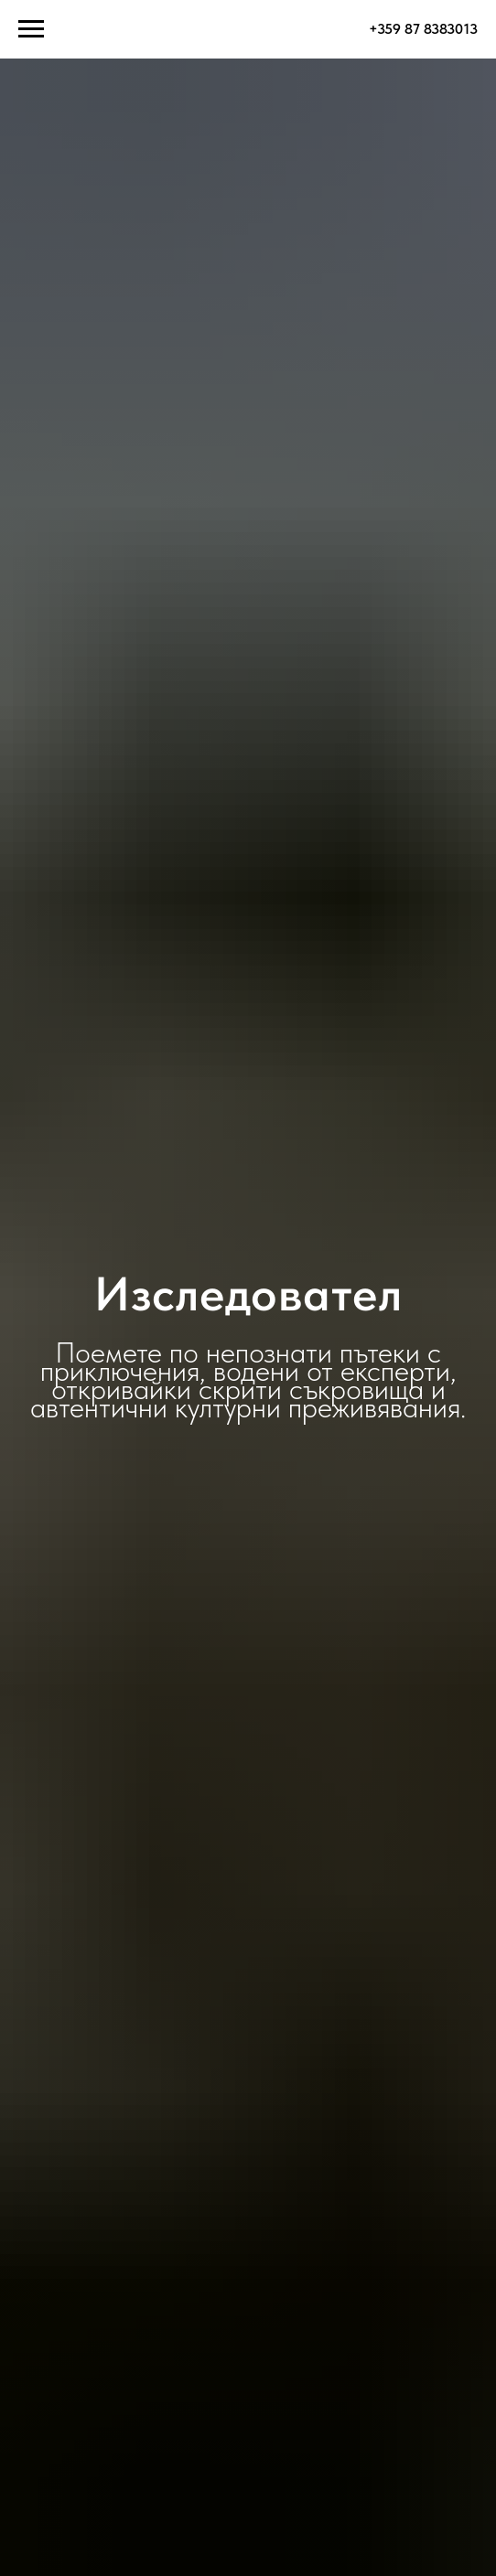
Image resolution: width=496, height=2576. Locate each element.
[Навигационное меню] (31, 29)
